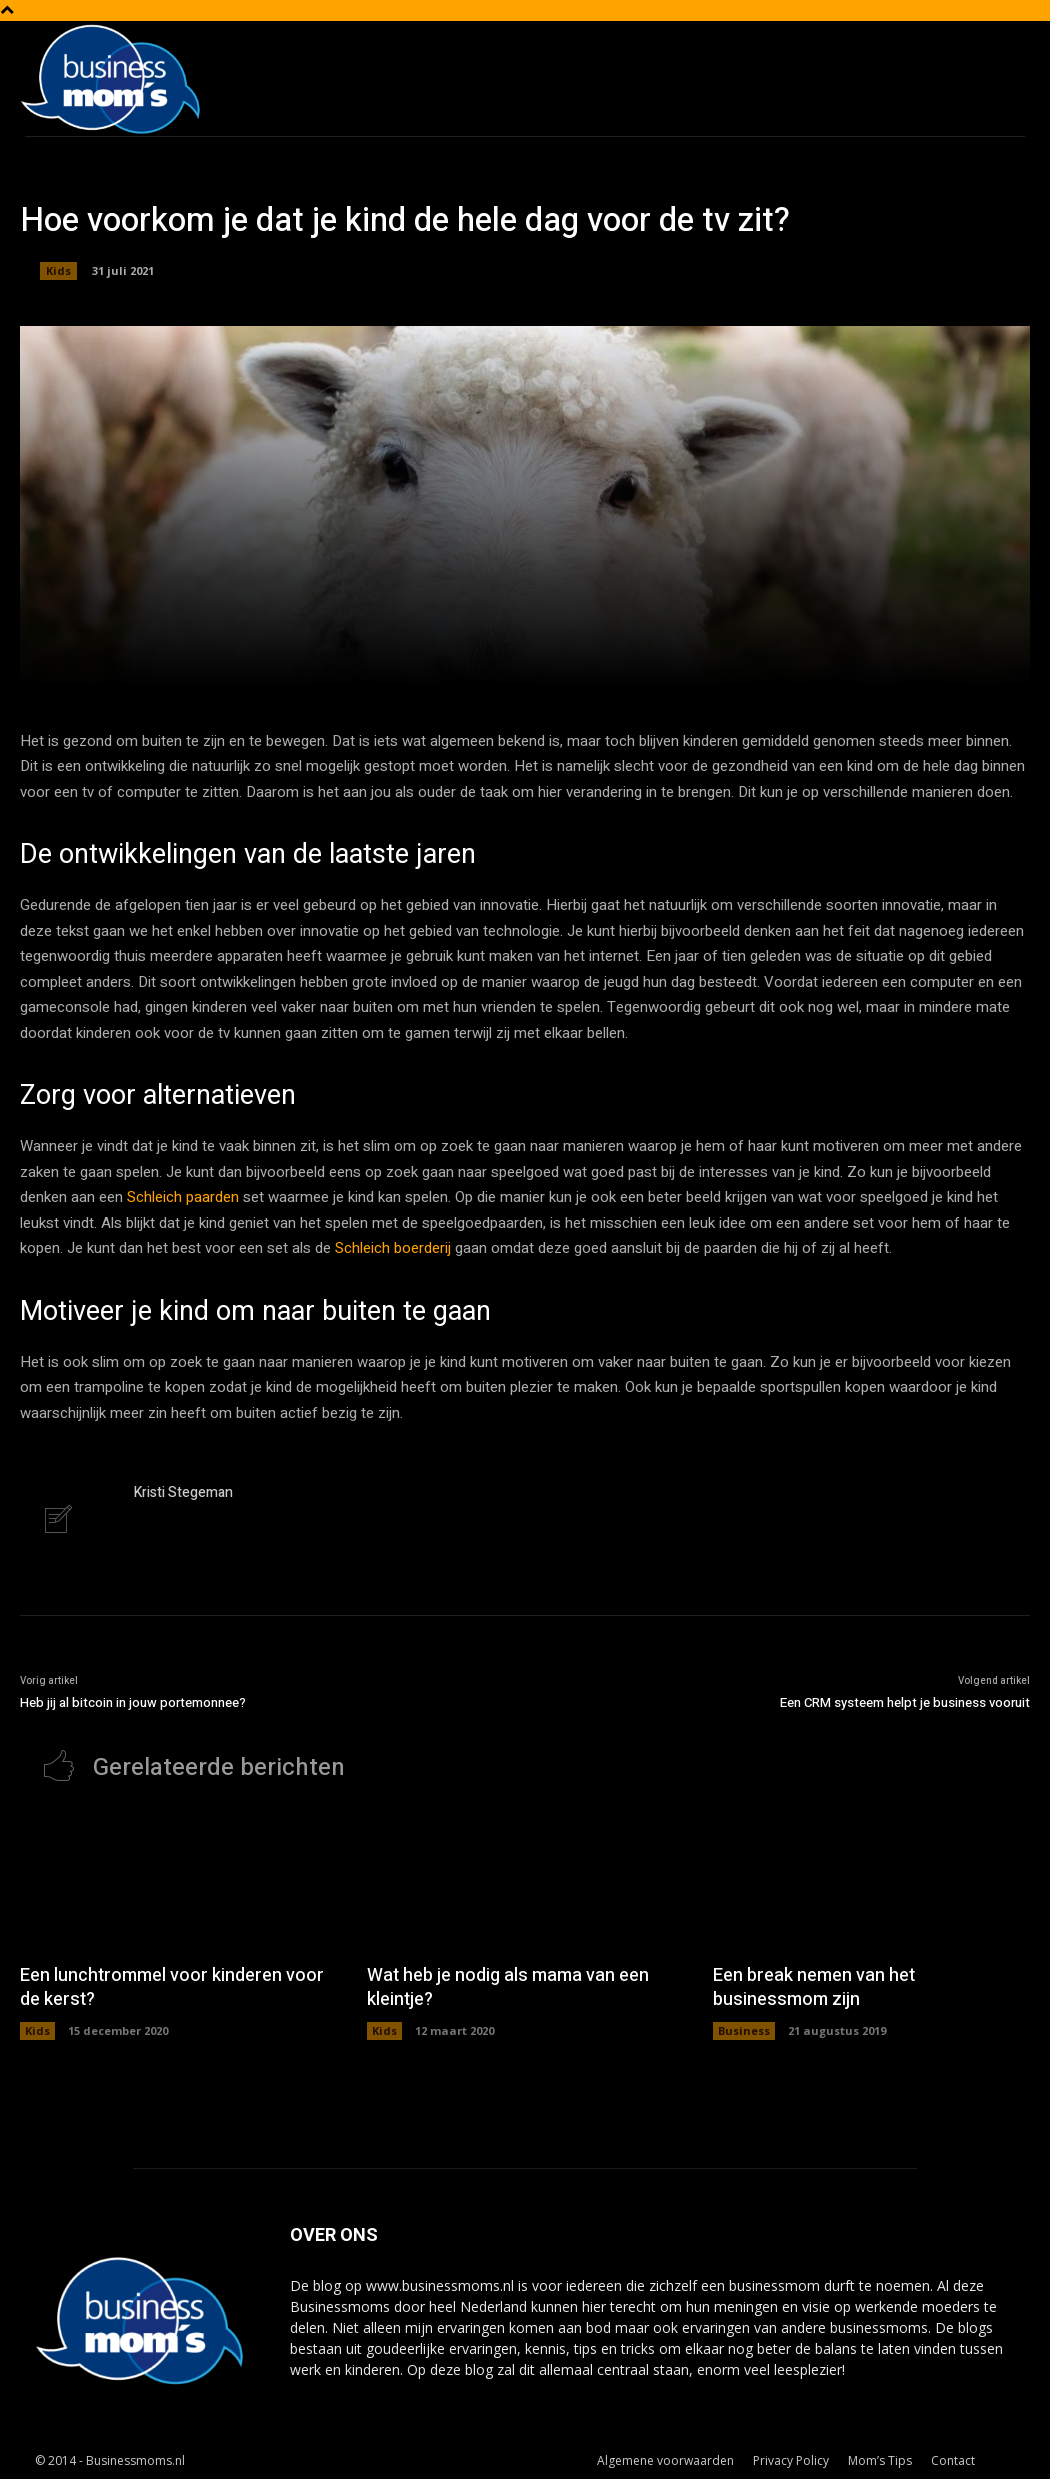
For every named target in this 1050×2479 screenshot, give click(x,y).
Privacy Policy (791, 2460)
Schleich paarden (183, 1197)
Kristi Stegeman (183, 1492)
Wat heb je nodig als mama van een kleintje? (508, 1987)
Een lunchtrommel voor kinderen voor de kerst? (172, 1987)
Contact (953, 2460)
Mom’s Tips (880, 2460)
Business (744, 2030)
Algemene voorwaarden (665, 2460)
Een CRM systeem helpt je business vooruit (905, 1702)
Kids (58, 271)
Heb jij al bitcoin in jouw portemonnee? (133, 1702)
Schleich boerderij (393, 1248)
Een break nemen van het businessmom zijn (814, 1987)
